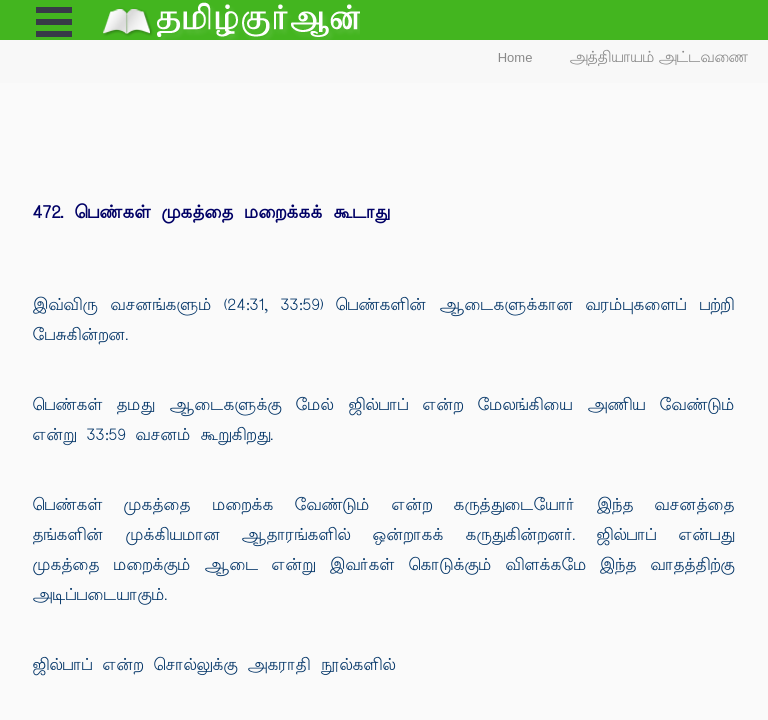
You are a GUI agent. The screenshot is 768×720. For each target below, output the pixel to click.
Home (515, 57)
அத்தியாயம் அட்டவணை (659, 57)
